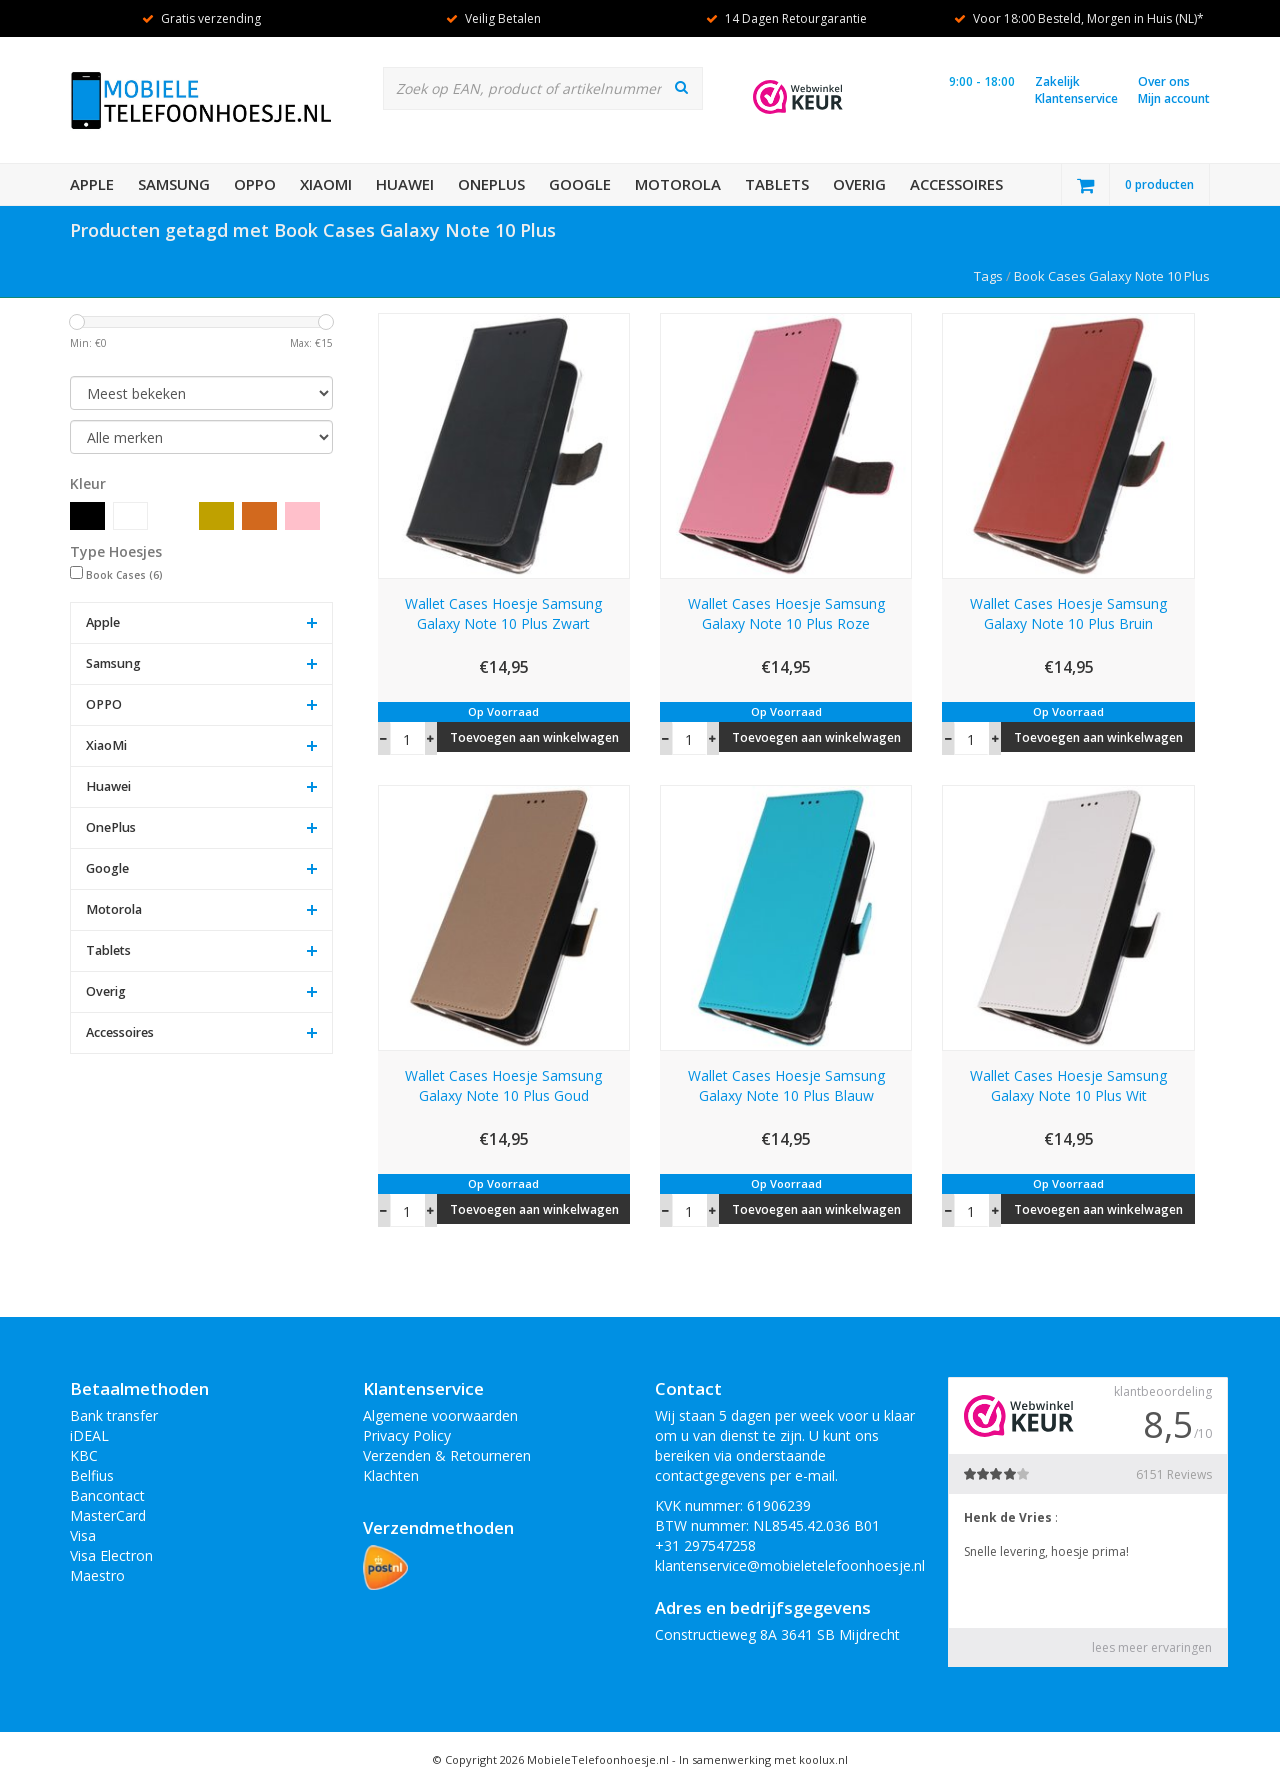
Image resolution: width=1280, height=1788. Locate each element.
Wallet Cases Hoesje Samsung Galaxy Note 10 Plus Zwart (503, 613)
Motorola (678, 184)
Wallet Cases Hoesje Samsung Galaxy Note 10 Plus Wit (1068, 1085)
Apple (92, 184)
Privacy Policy (407, 1435)
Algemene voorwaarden (440, 1415)
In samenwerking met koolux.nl (763, 1759)
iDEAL (89, 1435)
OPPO (255, 184)
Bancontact (107, 1495)
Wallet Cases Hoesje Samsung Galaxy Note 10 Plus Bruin (1068, 613)
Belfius (92, 1475)
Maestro (97, 1575)
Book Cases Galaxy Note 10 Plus (1112, 276)
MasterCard (108, 1515)
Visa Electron (111, 1555)
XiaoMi (326, 184)
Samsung (174, 184)
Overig (859, 184)
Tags (988, 276)
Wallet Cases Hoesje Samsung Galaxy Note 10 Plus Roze (786, 613)
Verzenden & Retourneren (447, 1455)
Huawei (405, 184)
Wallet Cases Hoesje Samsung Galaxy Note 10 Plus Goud (503, 1085)
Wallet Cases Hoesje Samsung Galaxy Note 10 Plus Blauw (786, 1085)
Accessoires (956, 184)
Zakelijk (1057, 81)
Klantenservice (1076, 98)
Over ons (1164, 81)
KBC (84, 1455)
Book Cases (124, 575)
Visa (83, 1535)
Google (580, 184)
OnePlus (491, 184)
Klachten (391, 1475)
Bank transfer (114, 1415)
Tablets (777, 184)
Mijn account (1174, 98)
